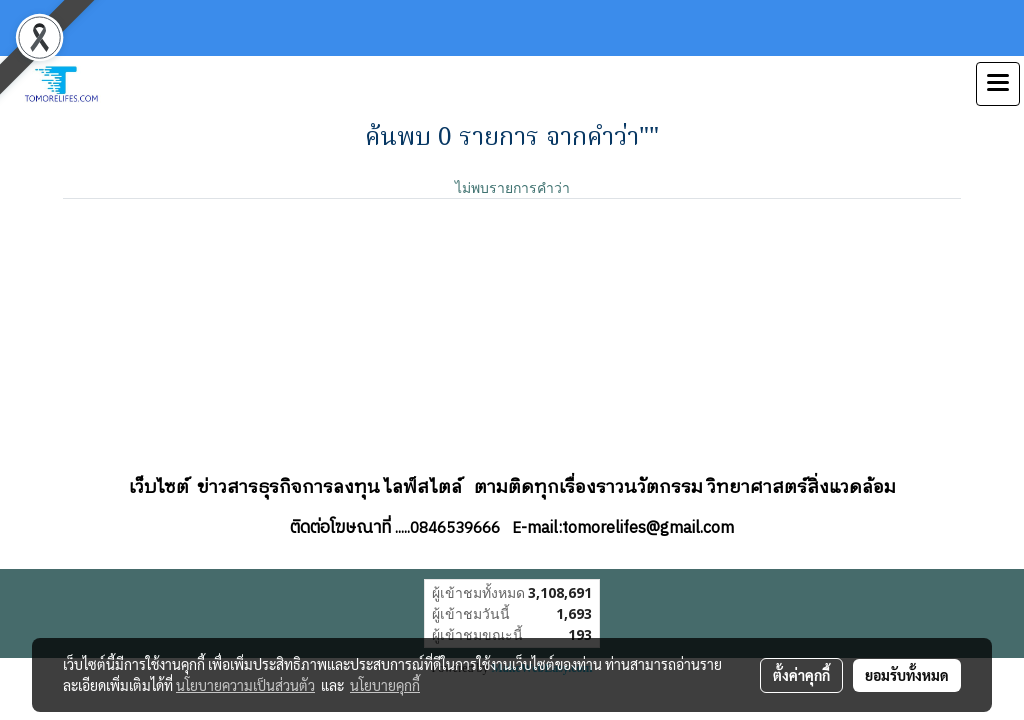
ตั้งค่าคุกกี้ (801, 675)
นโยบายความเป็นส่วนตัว (245, 685)
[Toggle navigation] (998, 84)
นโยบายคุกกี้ (385, 685)
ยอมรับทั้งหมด (907, 675)
